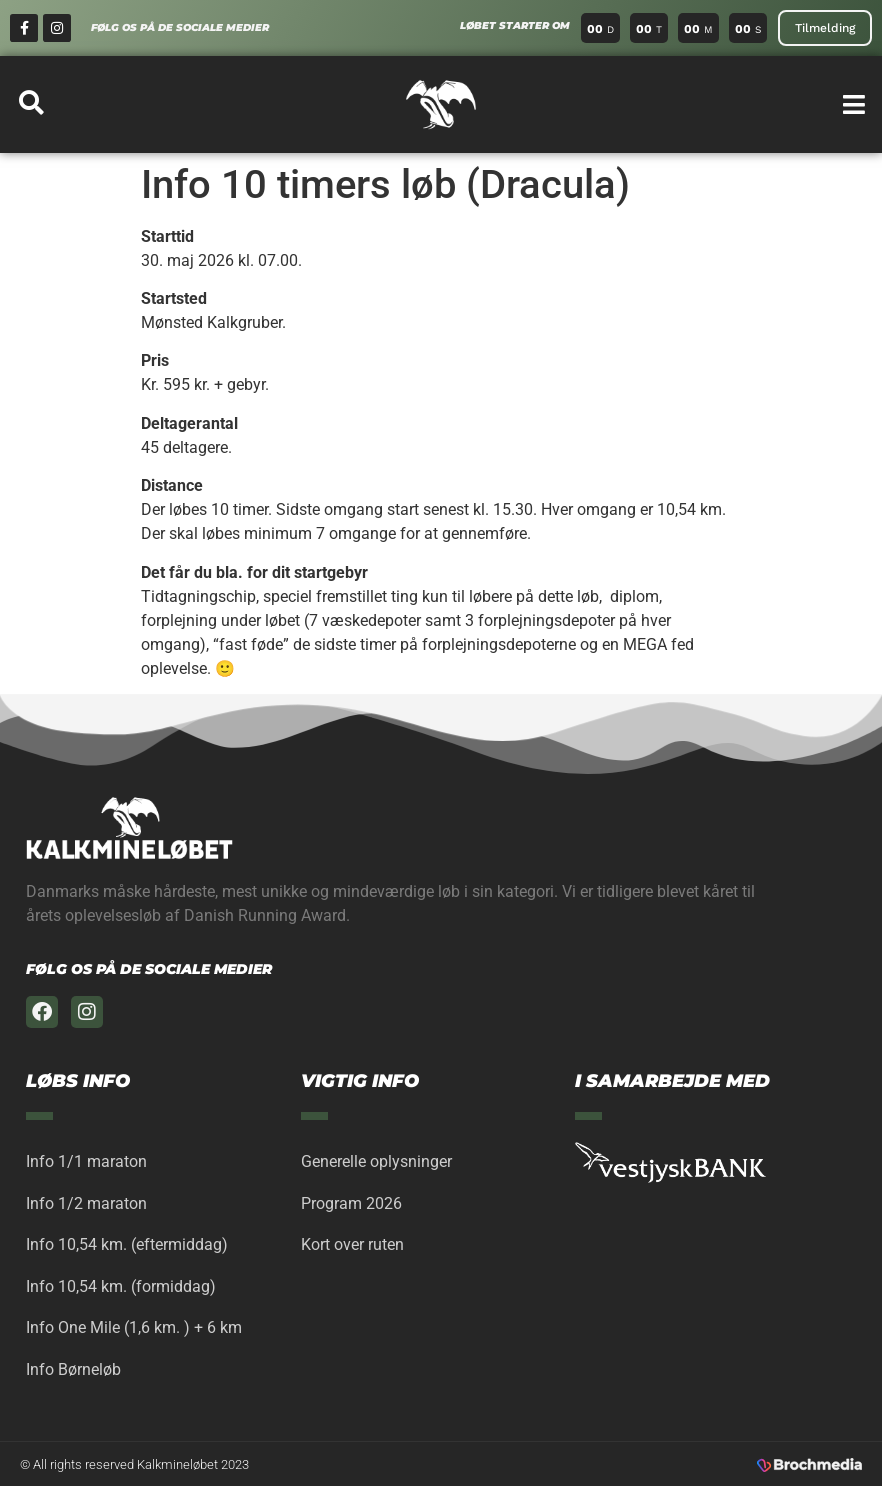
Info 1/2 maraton (86, 1207)
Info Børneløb (73, 1383)
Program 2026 (351, 1207)
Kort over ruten (352, 1251)
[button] (854, 104)
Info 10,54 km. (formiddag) (121, 1295)
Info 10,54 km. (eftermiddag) (127, 1251)
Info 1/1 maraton (86, 1163)
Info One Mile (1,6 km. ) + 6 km (134, 1339)
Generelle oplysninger (376, 1163)
